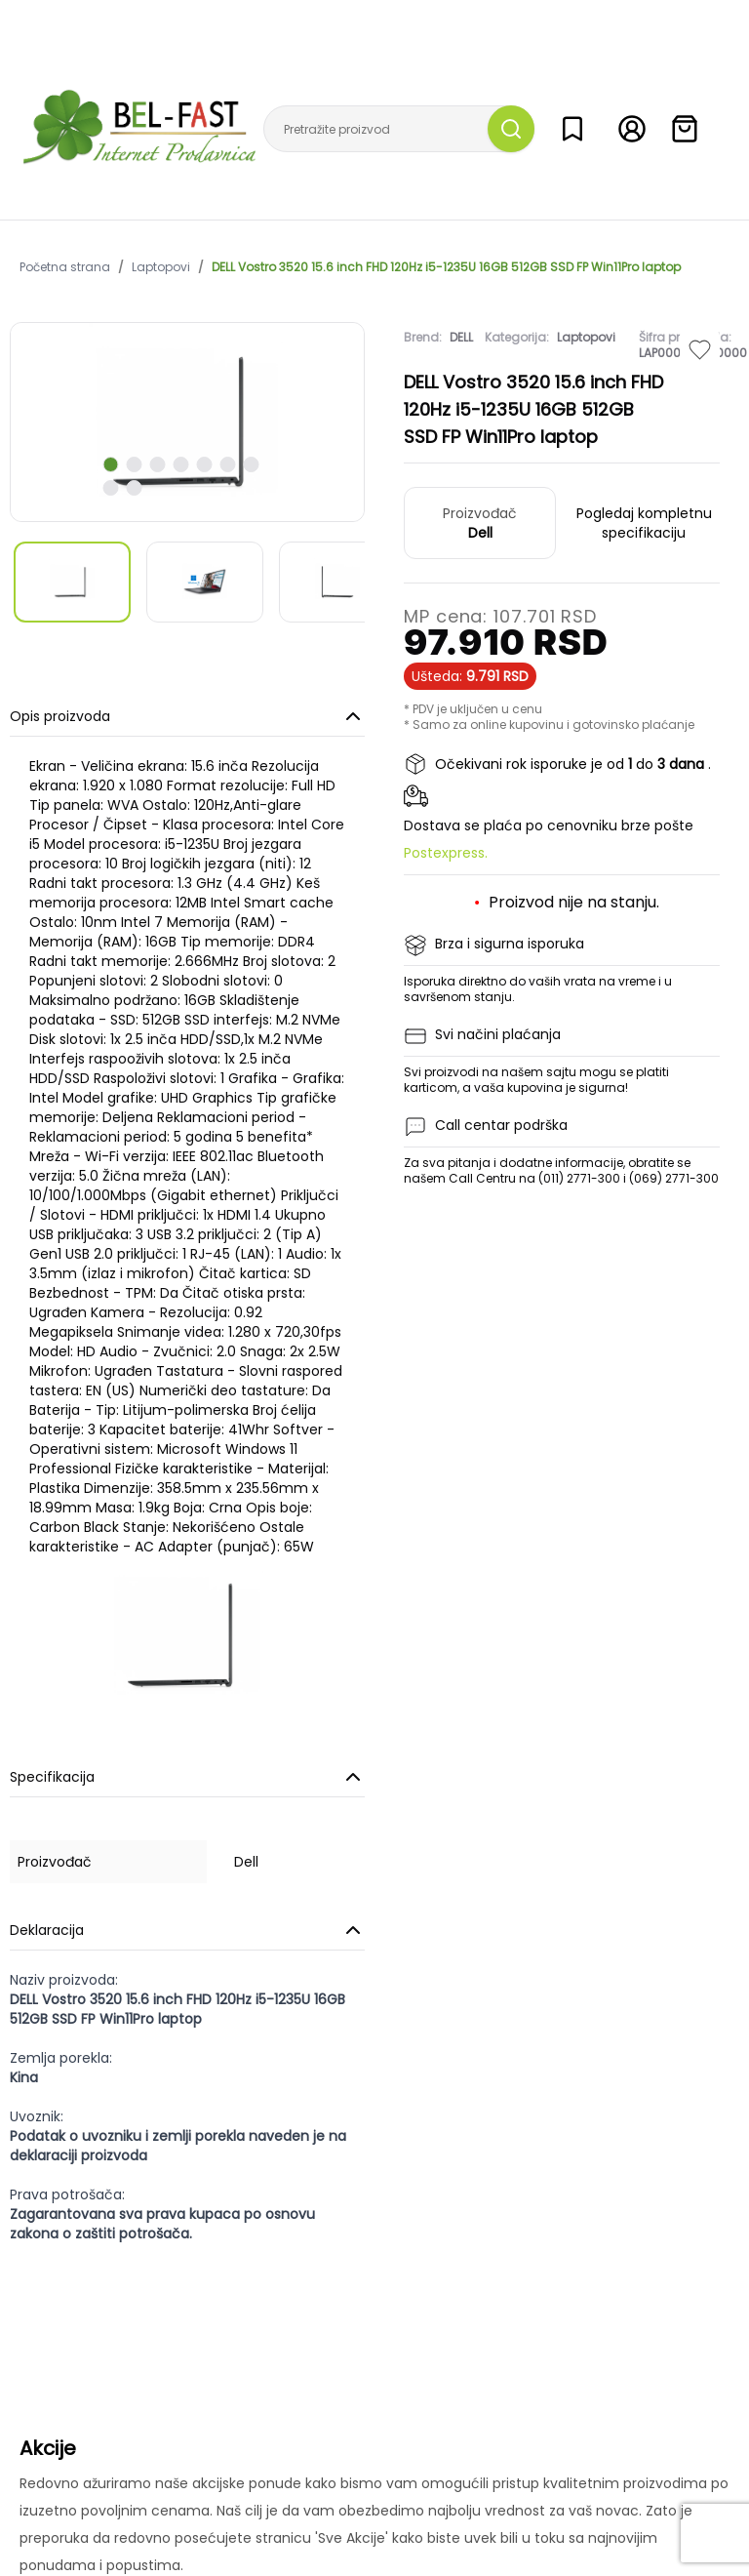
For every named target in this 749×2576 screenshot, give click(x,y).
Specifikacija (187, 1777)
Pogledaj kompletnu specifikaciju (644, 523)
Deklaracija (187, 1930)
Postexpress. (446, 853)
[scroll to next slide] (111, 464)
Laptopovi (161, 267)
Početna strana (65, 267)
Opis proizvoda (187, 716)
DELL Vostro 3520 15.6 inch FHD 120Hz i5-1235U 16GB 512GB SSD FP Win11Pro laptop (446, 267)
